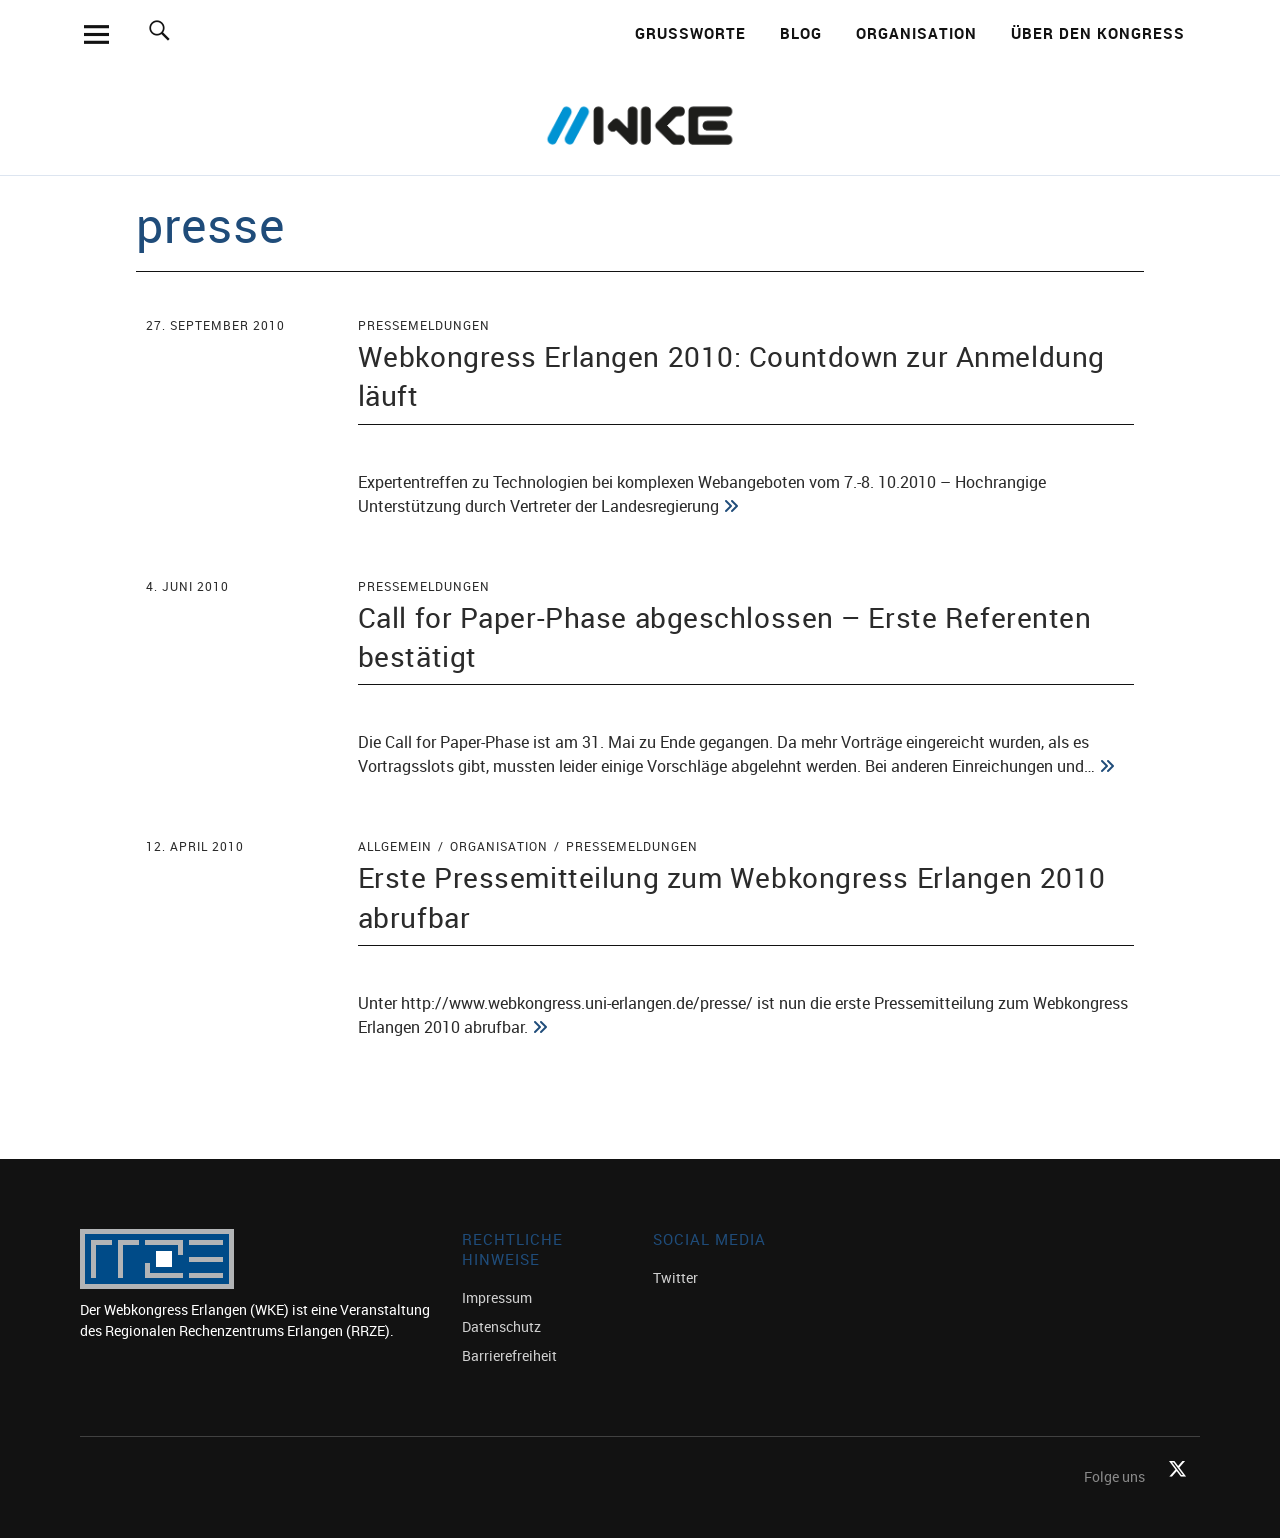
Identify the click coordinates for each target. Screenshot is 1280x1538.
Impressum (497, 1297)
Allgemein (395, 846)
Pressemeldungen (424, 325)
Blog (801, 33)
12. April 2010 (195, 846)
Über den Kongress (1098, 33)
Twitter (675, 1277)
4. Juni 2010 (187, 586)
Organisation (916, 33)
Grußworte (690, 33)
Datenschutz (501, 1326)
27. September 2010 (215, 325)
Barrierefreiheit (509, 1355)
